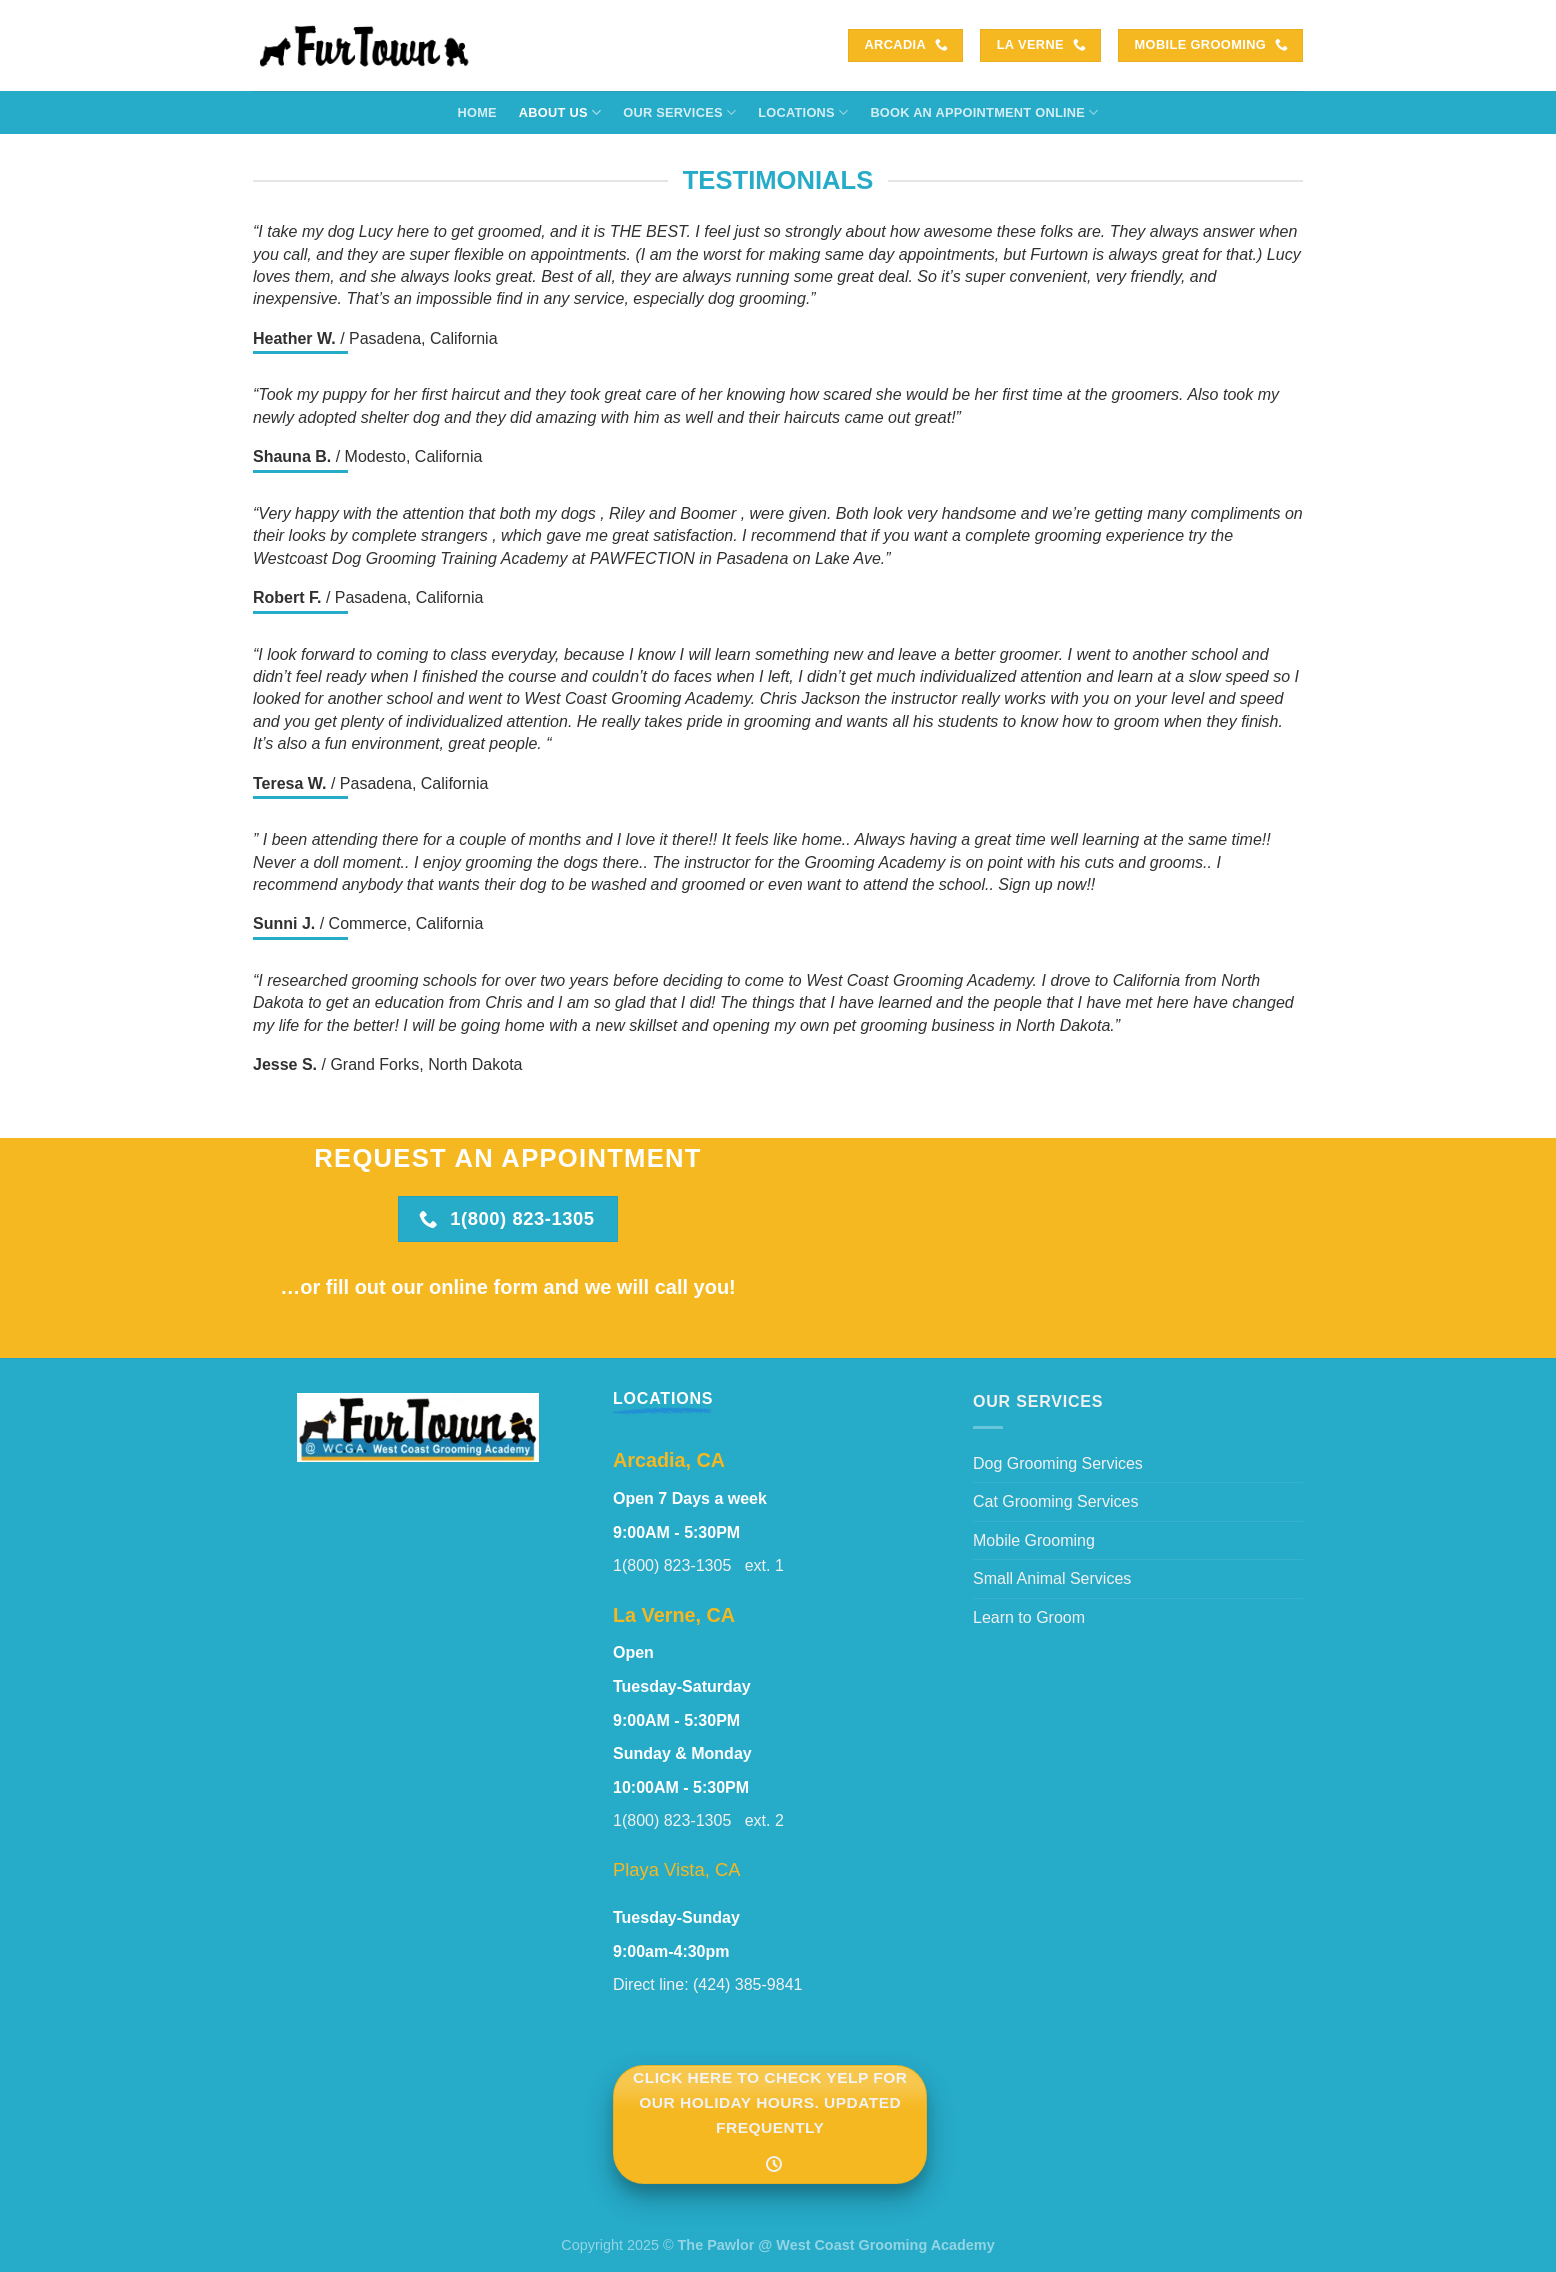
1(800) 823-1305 (679, 1565)
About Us (560, 112)
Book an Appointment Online (984, 112)
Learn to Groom (1029, 1617)
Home (476, 112)
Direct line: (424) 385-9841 (707, 1984)
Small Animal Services (1052, 1578)
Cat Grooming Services (1055, 1501)
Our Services (679, 112)
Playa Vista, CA (676, 1869)
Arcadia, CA (669, 1460)
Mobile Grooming (1034, 1540)
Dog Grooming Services (1058, 1463)
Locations (803, 112)
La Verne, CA (674, 1615)
